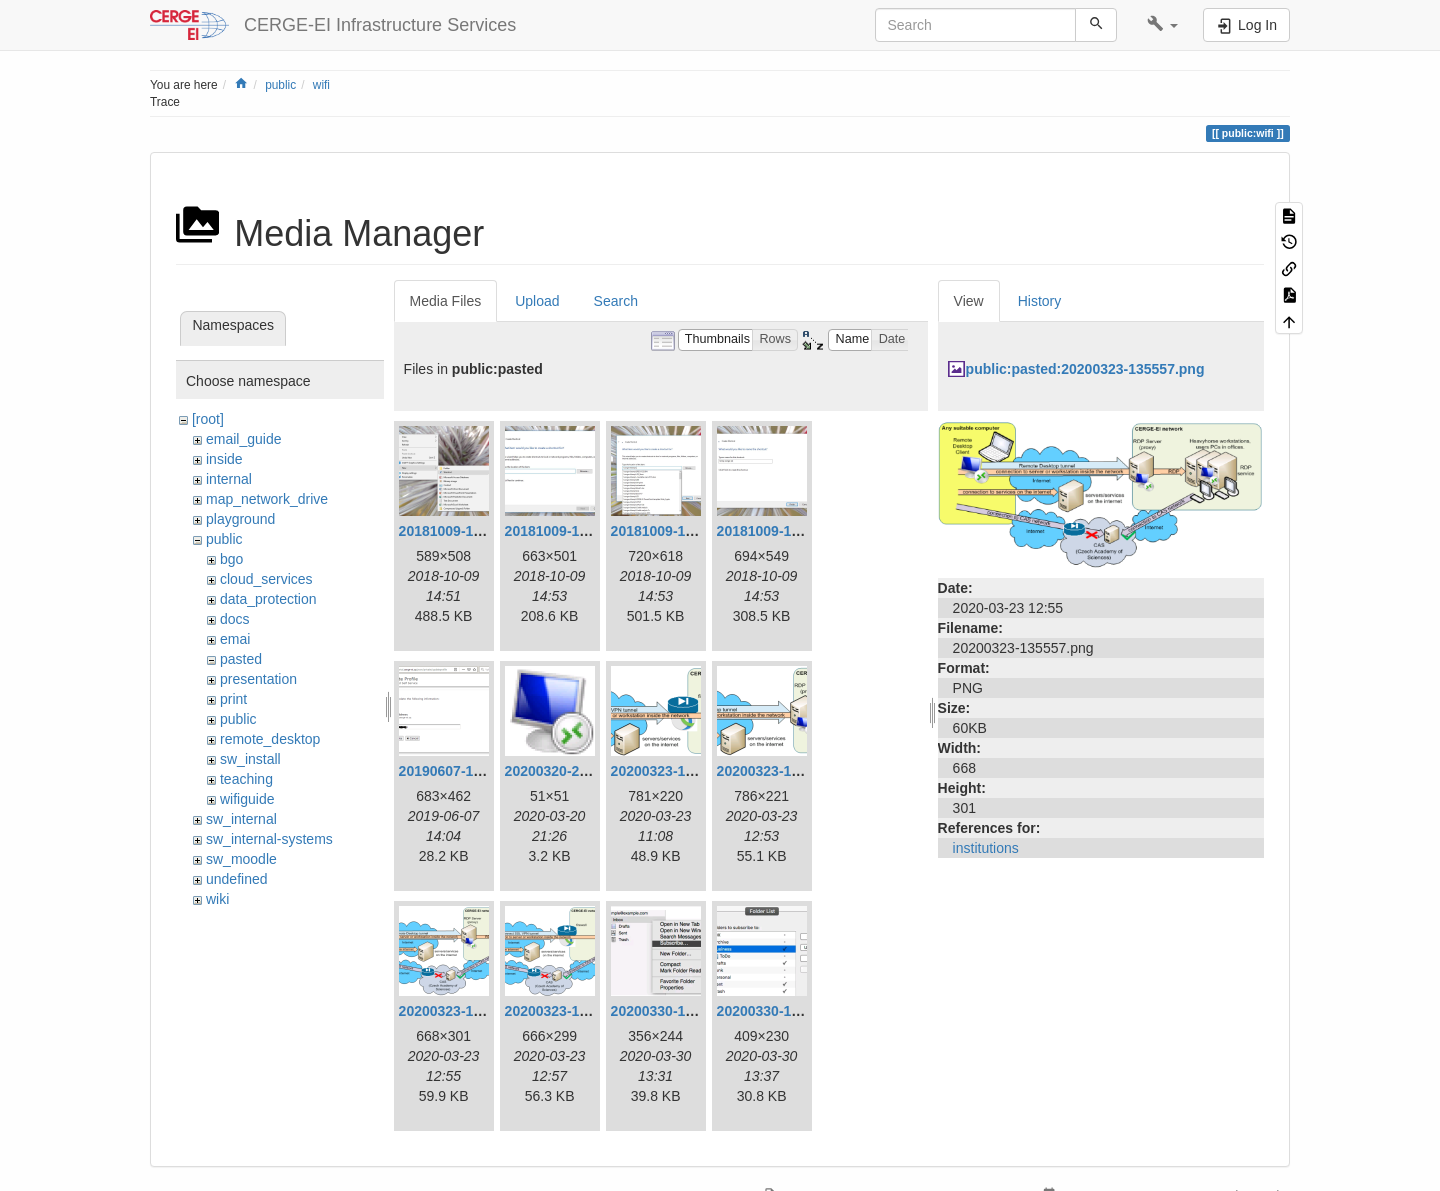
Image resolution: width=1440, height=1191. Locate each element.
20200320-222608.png (576, 771)
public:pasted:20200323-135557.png (1085, 369)
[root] (208, 419)
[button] (1162, 25)
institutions (986, 848)
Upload (537, 301)
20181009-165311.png (576, 531)
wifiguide (247, 799)
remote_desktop (270, 739)
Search (616, 301)
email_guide (244, 439)
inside (224, 459)
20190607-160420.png (470, 771)
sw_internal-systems (269, 839)
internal (229, 479)
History (1040, 301)
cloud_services (266, 579)
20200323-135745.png (576, 1011)
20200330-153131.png (682, 1011)
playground (240, 519)
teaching (246, 779)
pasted (241, 659)
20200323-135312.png (788, 771)
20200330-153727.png (788, 1011)
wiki (217, 899)
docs (235, 619)
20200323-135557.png (470, 1011)
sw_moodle (241, 859)
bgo (231, 559)
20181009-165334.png (682, 531)
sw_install (250, 759)
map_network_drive (267, 499)
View (969, 301)
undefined (237, 879)
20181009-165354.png (788, 531)
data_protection (268, 599)
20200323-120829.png (682, 771)
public (280, 85)
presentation (258, 679)
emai (235, 639)
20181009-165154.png (470, 531)
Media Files (446, 301)
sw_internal (241, 819)
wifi (321, 85)
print (233, 699)
